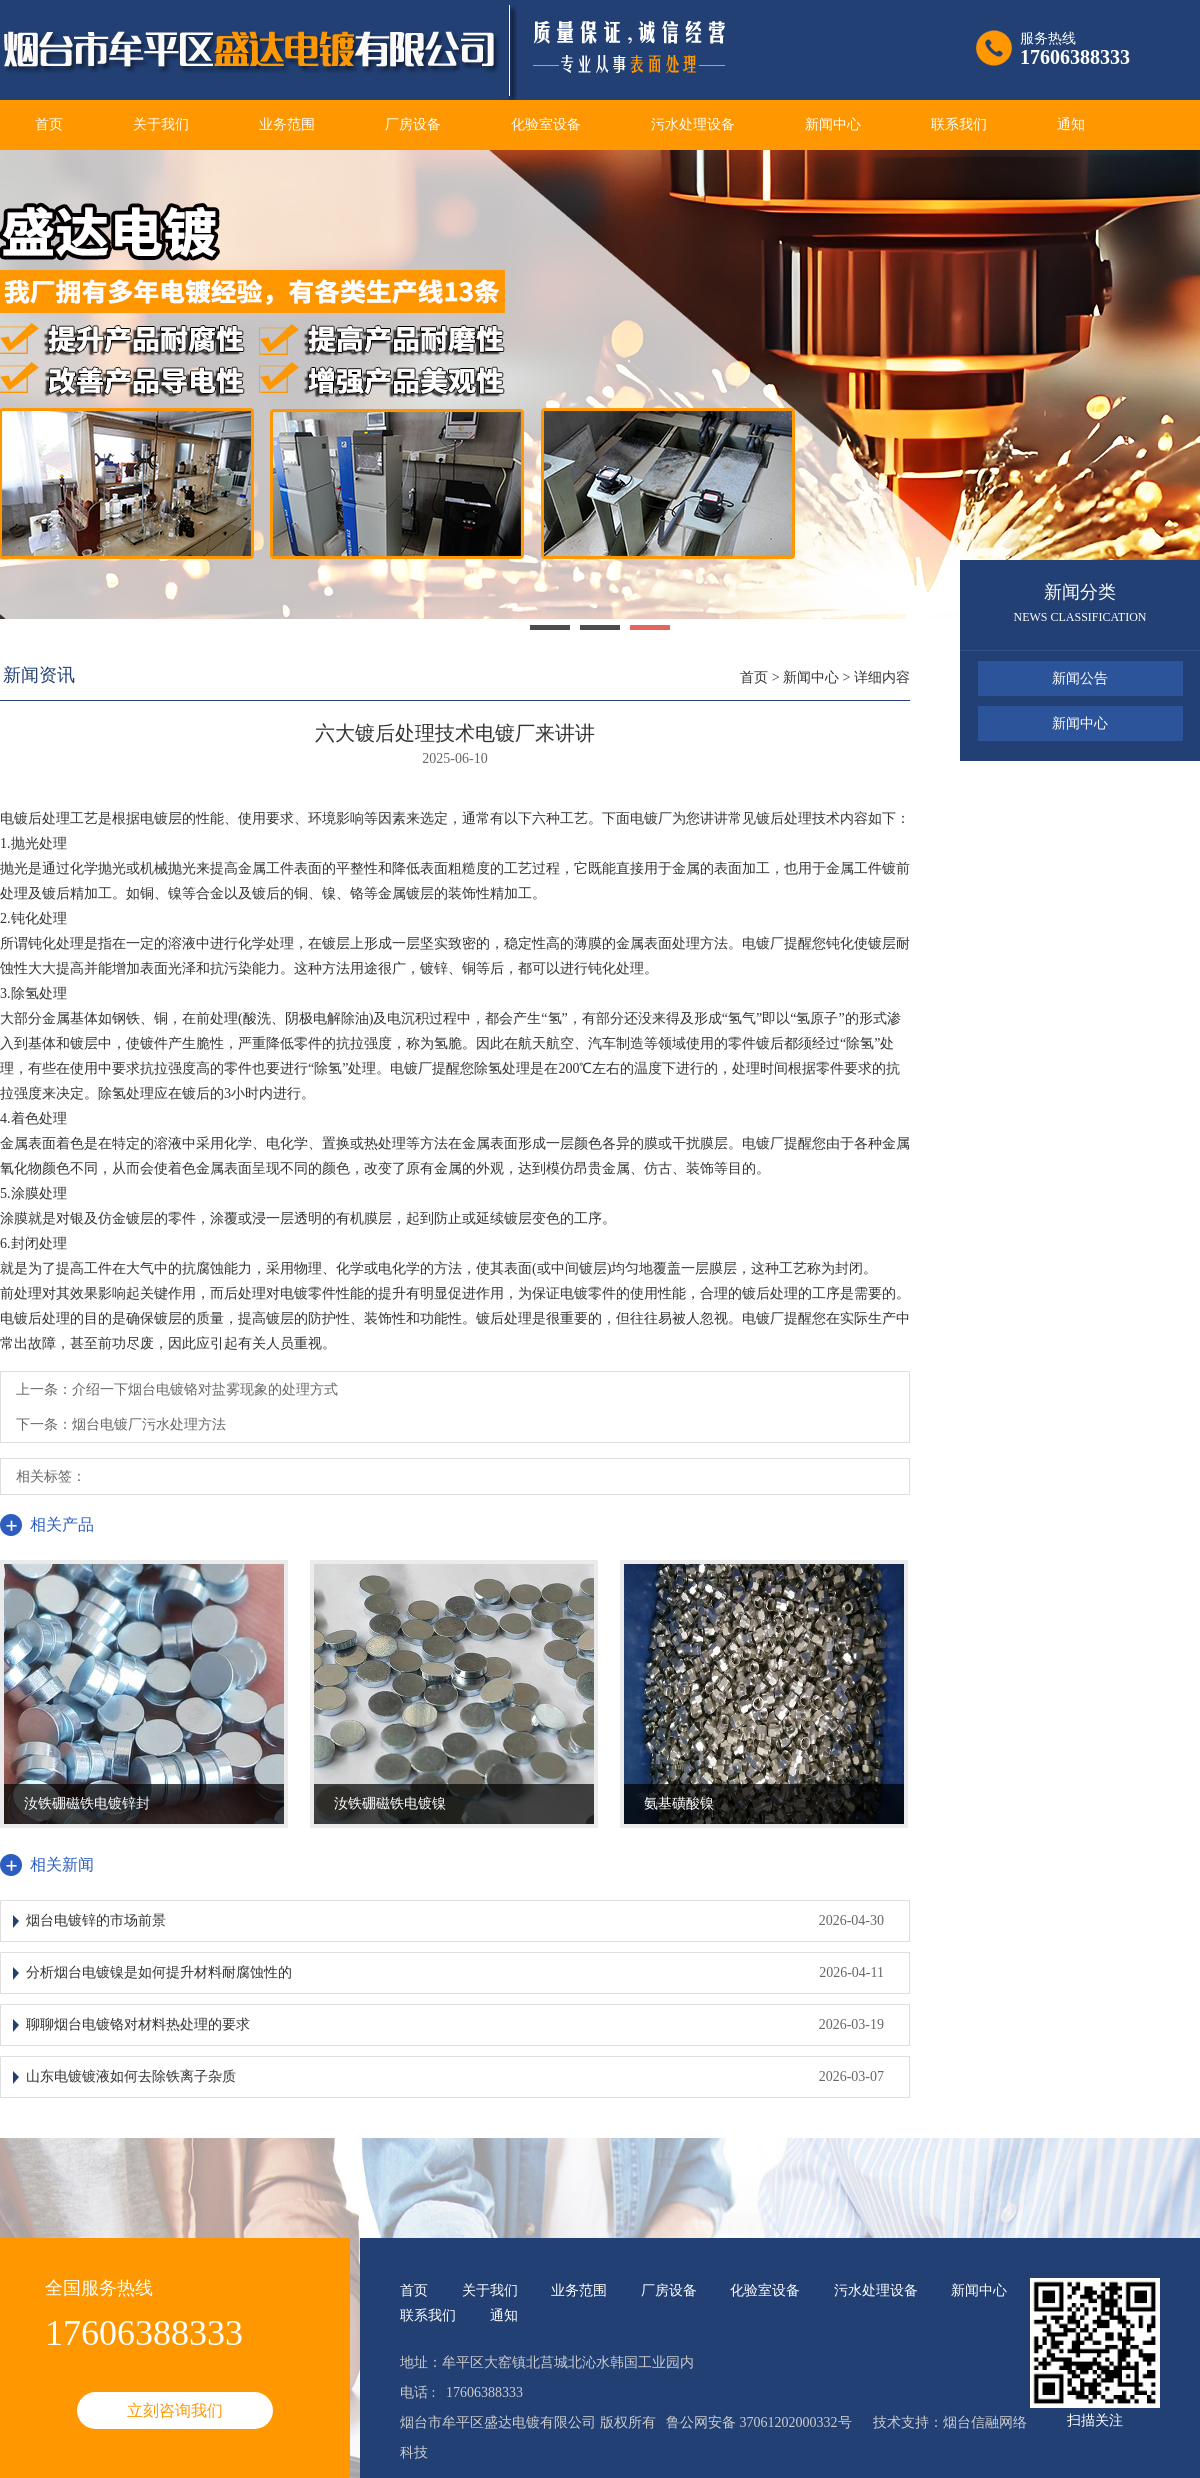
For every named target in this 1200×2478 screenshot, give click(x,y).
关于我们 (161, 124)
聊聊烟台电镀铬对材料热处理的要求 (138, 2024)
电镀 (14, 818)
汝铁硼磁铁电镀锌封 (87, 1803)
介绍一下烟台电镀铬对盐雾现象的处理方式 (205, 1389)
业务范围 (287, 124)
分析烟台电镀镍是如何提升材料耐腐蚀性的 (159, 1972)
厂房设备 (413, 124)
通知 (1071, 124)
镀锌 (434, 968)
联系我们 (959, 124)
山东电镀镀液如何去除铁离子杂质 (131, 2076)
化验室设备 (546, 124)
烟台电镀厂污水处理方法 (149, 1424)
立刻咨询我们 (175, 2410)
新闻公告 (1080, 678)
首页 (49, 124)
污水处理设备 (693, 124)
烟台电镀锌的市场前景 (96, 1920)
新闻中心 (833, 124)
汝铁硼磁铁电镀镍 (390, 1803)
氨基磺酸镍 (679, 1803)
